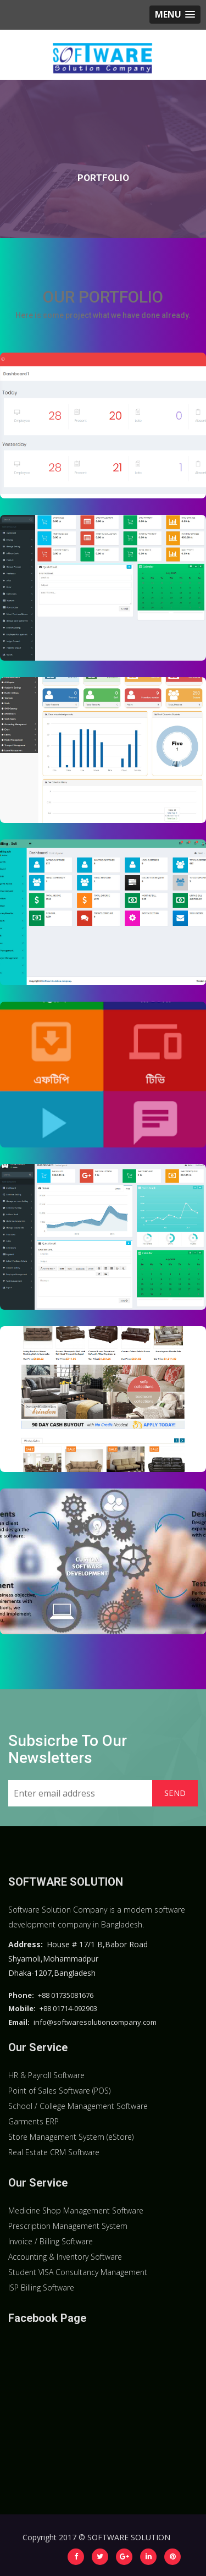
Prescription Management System (67, 2226)
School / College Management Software (78, 2106)
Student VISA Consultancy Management (77, 2272)
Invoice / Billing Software (50, 2241)
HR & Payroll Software (46, 2075)
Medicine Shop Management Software (75, 2210)
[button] (175, 15)
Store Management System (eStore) (70, 2137)
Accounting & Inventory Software (65, 2256)
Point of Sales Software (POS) (59, 2090)
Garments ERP (33, 2121)
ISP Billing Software (41, 2287)
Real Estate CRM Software (53, 2152)
